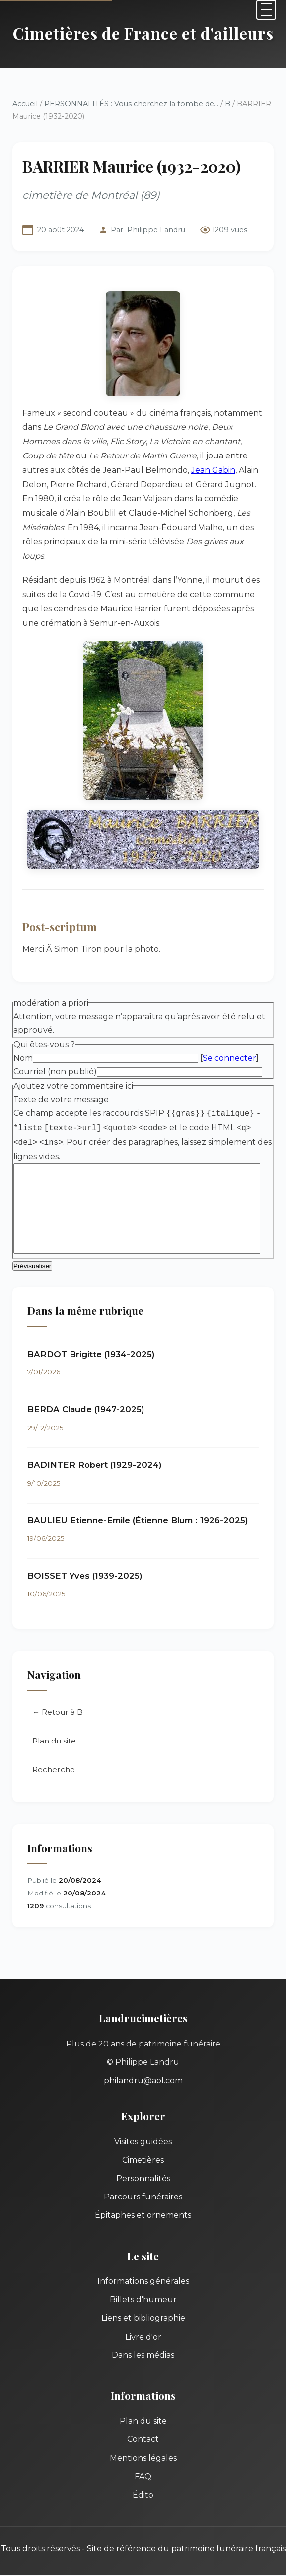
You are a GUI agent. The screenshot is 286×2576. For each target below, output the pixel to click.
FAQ (143, 2463)
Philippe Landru (156, 230)
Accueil (25, 103)
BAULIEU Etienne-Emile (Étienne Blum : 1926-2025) (137, 1508)
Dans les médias (143, 2342)
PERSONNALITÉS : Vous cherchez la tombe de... (131, 103)
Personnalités (143, 2165)
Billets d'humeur (143, 2286)
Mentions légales (143, 2445)
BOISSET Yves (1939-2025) (85, 1563)
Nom (23, 1044)
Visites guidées (143, 2128)
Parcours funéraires (143, 2184)
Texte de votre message (61, 1085)
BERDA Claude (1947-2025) (85, 1396)
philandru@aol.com (143, 2067)
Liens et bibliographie (143, 2305)
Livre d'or (143, 2324)
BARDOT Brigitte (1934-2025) (91, 1341)
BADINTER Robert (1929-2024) (94, 1452)
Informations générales (143, 2268)
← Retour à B (57, 1699)
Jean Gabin (111, 470)
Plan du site (54, 1728)
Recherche (53, 1756)
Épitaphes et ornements (143, 2202)
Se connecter (229, 1044)
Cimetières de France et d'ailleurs (143, 33)
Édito (143, 2482)
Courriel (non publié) (55, 1057)
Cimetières (143, 2147)
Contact (143, 2426)
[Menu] (266, 10)
